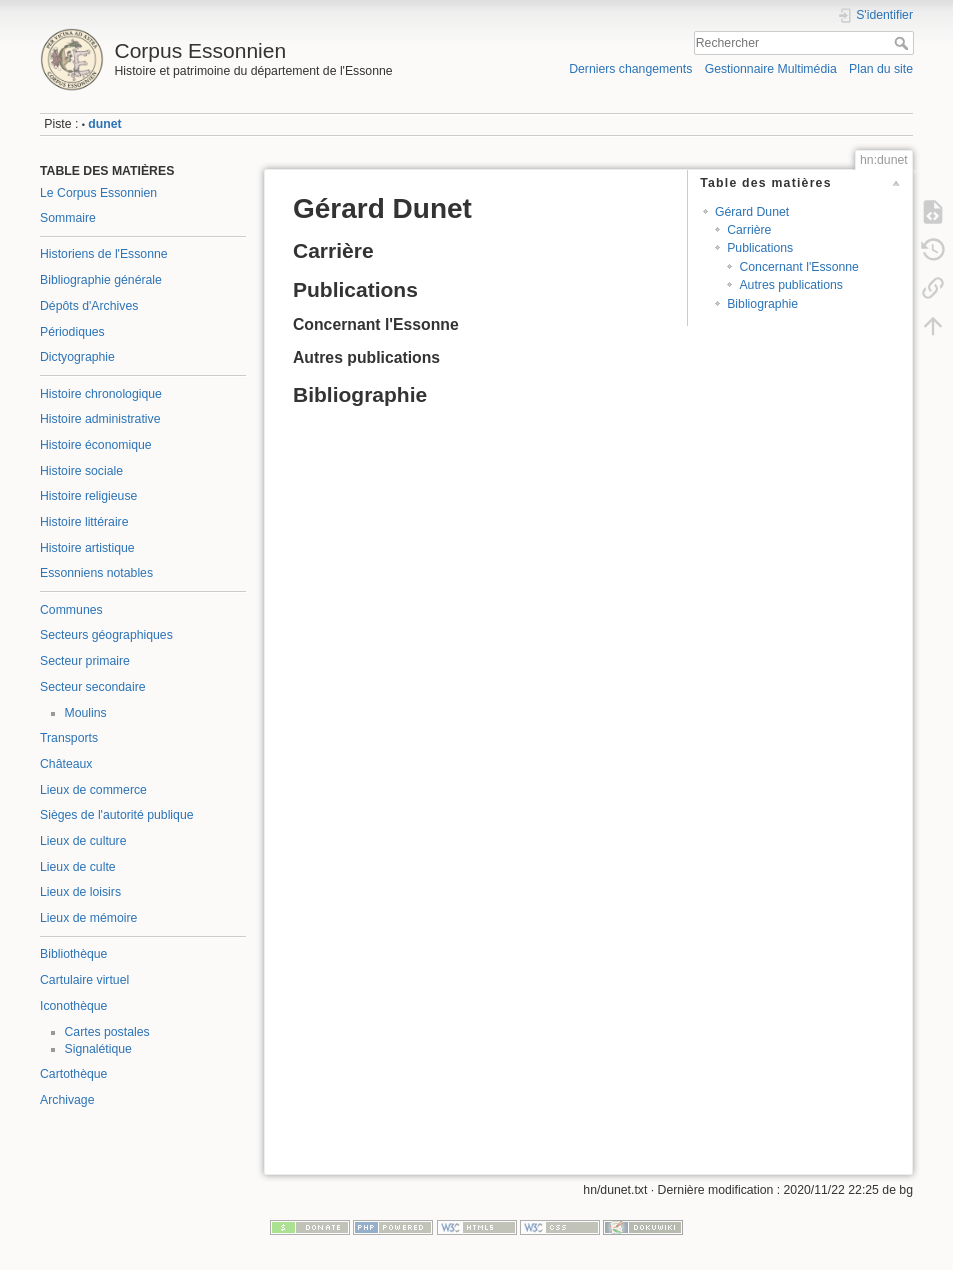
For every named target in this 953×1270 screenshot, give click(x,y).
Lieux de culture (83, 841)
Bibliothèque (73, 954)
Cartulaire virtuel (84, 980)
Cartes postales (107, 1032)
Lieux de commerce (93, 790)
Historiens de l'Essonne (104, 254)
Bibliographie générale (101, 280)
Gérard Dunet (752, 212)
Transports (69, 738)
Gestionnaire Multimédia (771, 69)
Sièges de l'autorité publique (117, 815)
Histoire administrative (100, 419)
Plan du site (881, 69)
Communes (71, 610)
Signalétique (98, 1049)
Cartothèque (73, 1074)
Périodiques (72, 332)
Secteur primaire (85, 661)
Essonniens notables (96, 573)
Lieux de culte (78, 867)
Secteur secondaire (93, 687)
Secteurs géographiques (106, 635)
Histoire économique (96, 445)
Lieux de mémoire (88, 918)
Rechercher (903, 43)
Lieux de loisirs (80, 892)
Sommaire (68, 218)
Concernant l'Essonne (798, 267)
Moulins (86, 713)
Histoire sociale (81, 471)
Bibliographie (762, 304)
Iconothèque (73, 1006)
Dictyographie (77, 357)
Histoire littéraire (84, 522)
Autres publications (791, 285)
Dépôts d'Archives (89, 306)
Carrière (749, 230)
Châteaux (66, 764)
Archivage (67, 1100)
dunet (104, 124)
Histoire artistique (87, 548)
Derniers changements (630, 69)
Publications (760, 248)
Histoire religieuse (88, 496)
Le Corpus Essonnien (98, 193)
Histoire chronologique (101, 394)
